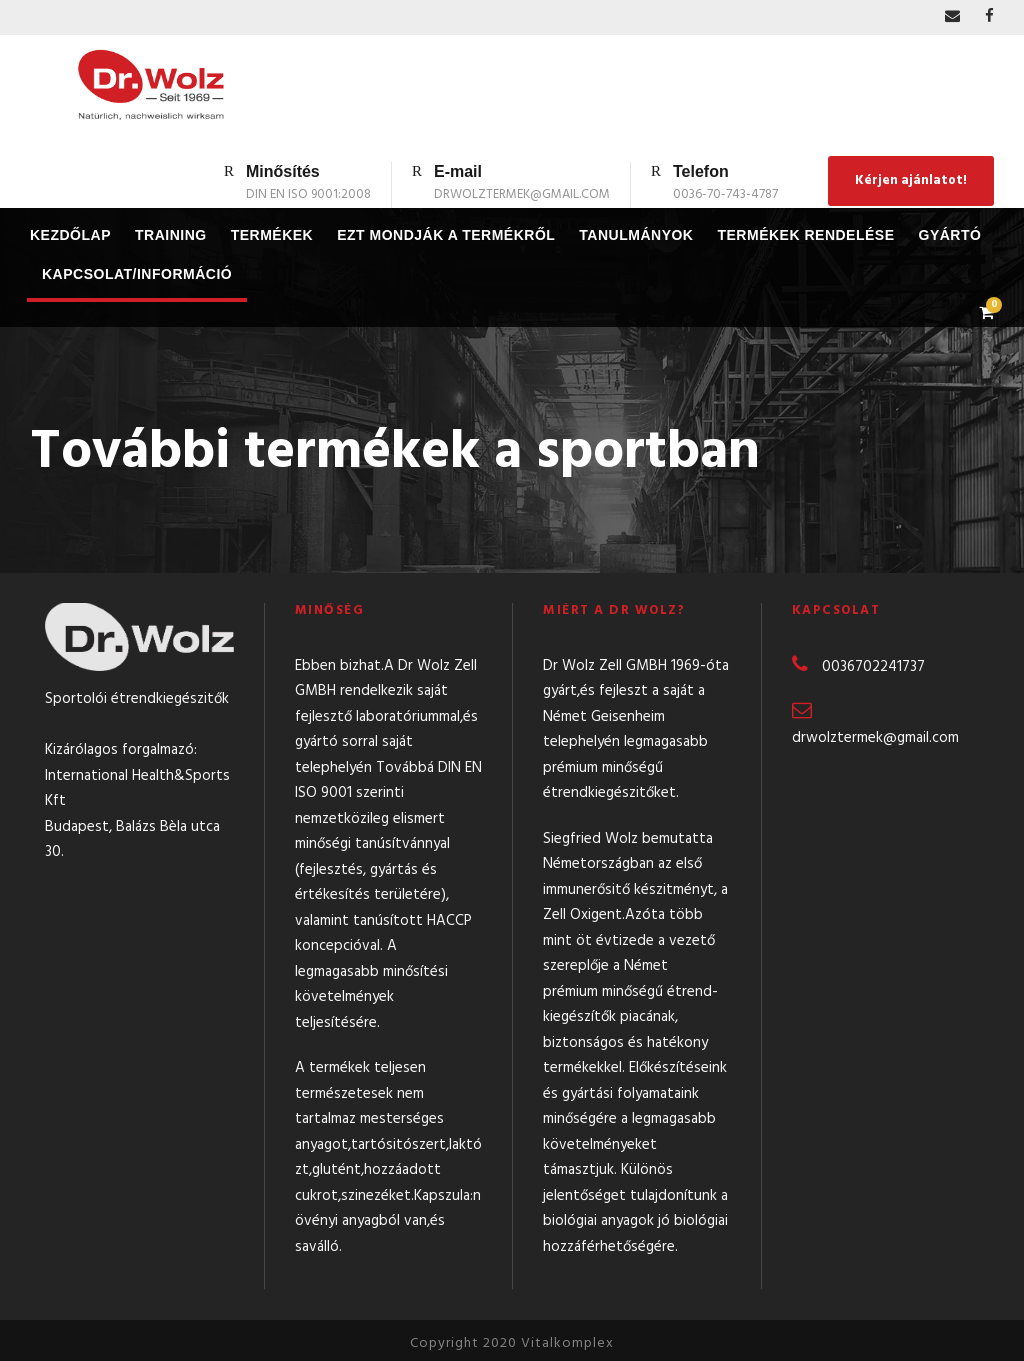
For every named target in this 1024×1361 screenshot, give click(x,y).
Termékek (272, 235)
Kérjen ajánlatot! (911, 180)
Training (171, 235)
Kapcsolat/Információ (137, 274)
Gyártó (950, 235)
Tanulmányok (636, 235)
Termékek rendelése (805, 235)
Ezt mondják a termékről (446, 235)
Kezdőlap (70, 235)
